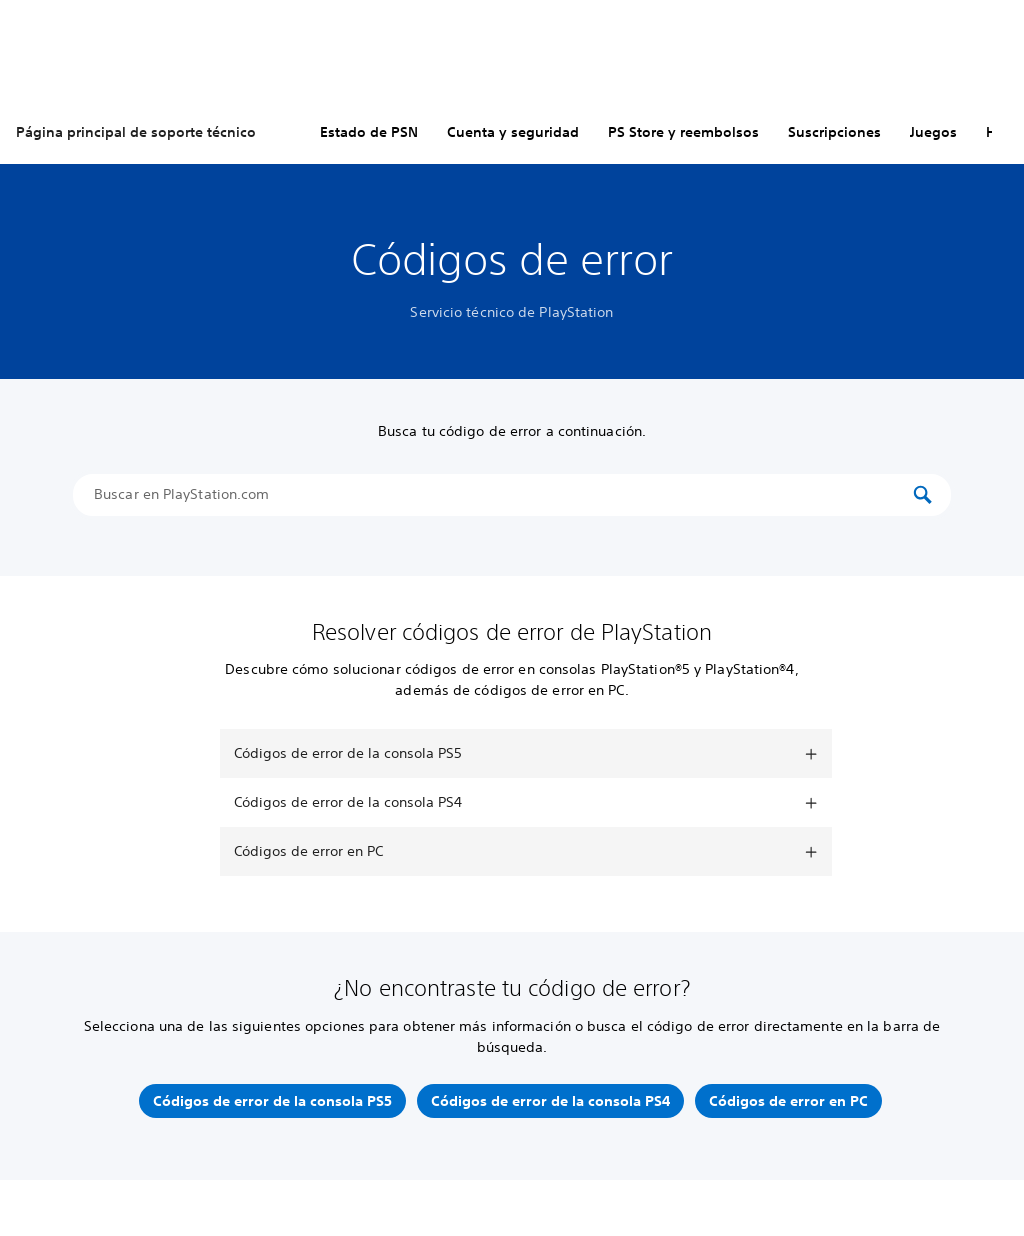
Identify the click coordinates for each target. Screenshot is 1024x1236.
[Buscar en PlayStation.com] (501, 495)
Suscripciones (834, 132)
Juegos (933, 132)
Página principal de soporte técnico (136, 132)
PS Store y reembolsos (683, 132)
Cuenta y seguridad (513, 132)
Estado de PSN (369, 132)
